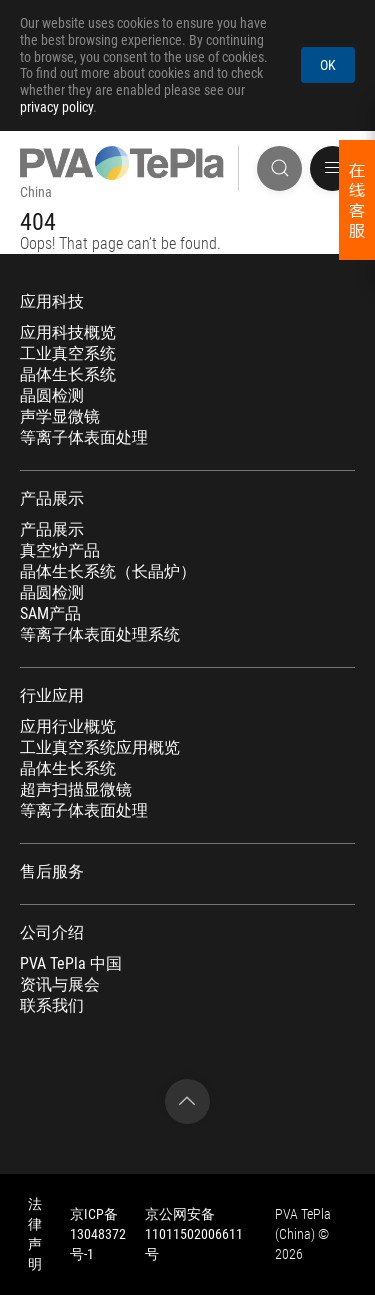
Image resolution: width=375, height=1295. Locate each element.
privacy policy (56, 107)
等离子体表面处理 (84, 438)
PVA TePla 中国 (71, 964)
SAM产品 (50, 614)
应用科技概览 (68, 333)
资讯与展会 (60, 985)
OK (328, 65)
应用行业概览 (68, 727)
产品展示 (52, 499)
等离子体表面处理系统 (100, 635)
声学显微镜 (60, 417)
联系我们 (52, 1006)
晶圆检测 (52, 396)
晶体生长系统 (68, 375)
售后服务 (52, 872)
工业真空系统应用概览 (100, 748)
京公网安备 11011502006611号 (194, 1234)
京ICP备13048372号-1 (98, 1234)
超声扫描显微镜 (76, 790)
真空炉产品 (60, 551)
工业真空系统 (68, 354)
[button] (332, 168)
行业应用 (52, 696)
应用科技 (52, 302)
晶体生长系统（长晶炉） (108, 572)
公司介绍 (52, 933)
